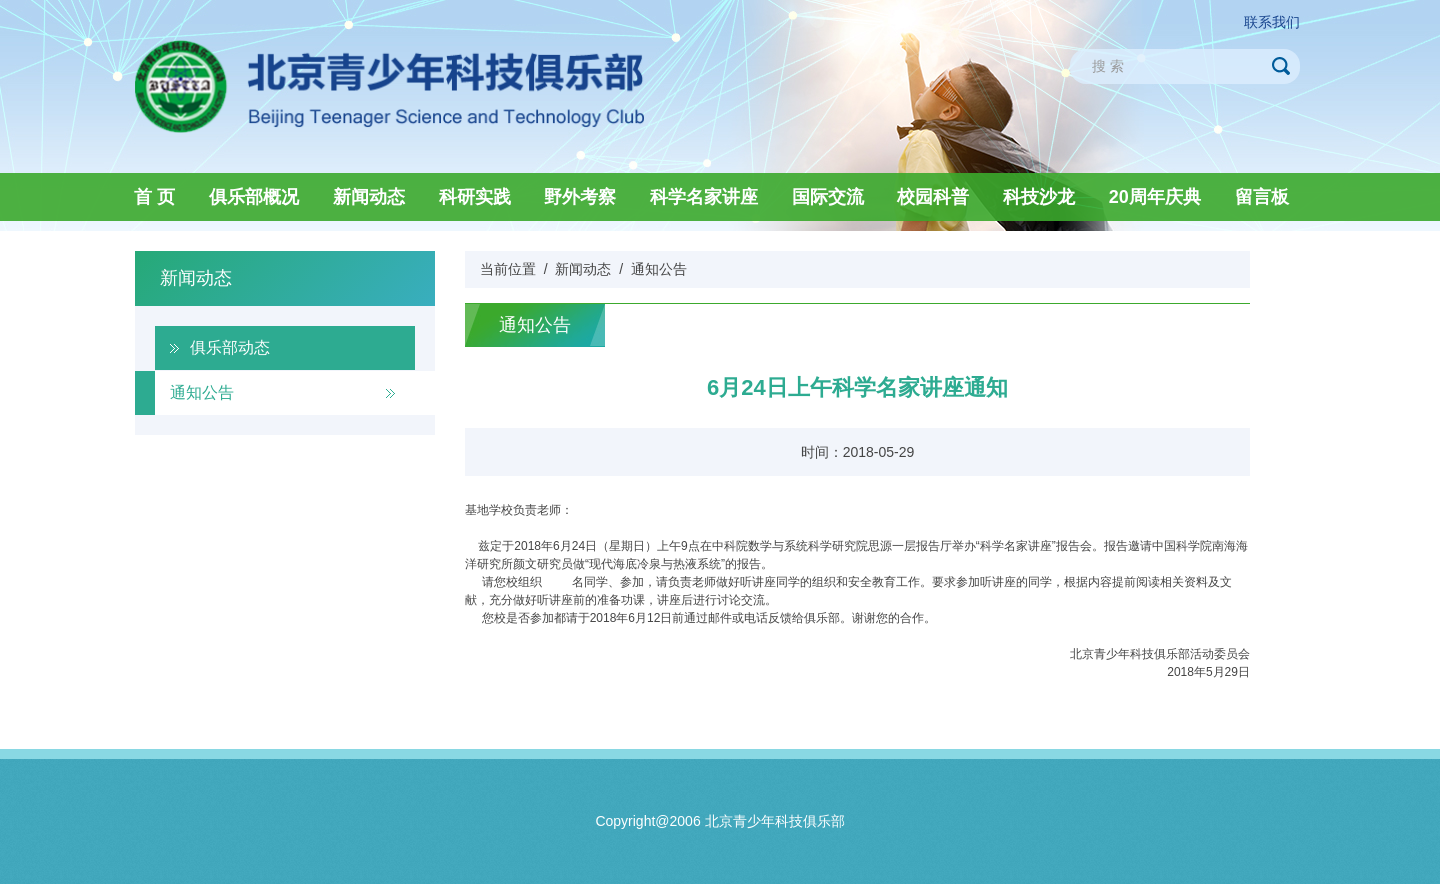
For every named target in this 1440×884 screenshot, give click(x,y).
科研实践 (475, 197)
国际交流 (828, 197)
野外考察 (580, 197)
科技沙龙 (1039, 197)
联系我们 (1272, 22)
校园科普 (933, 197)
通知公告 (202, 392)
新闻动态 (369, 197)
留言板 (1262, 197)
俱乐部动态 (230, 347)
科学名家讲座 (704, 197)
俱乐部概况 (254, 197)
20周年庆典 (1155, 197)
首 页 (154, 197)
